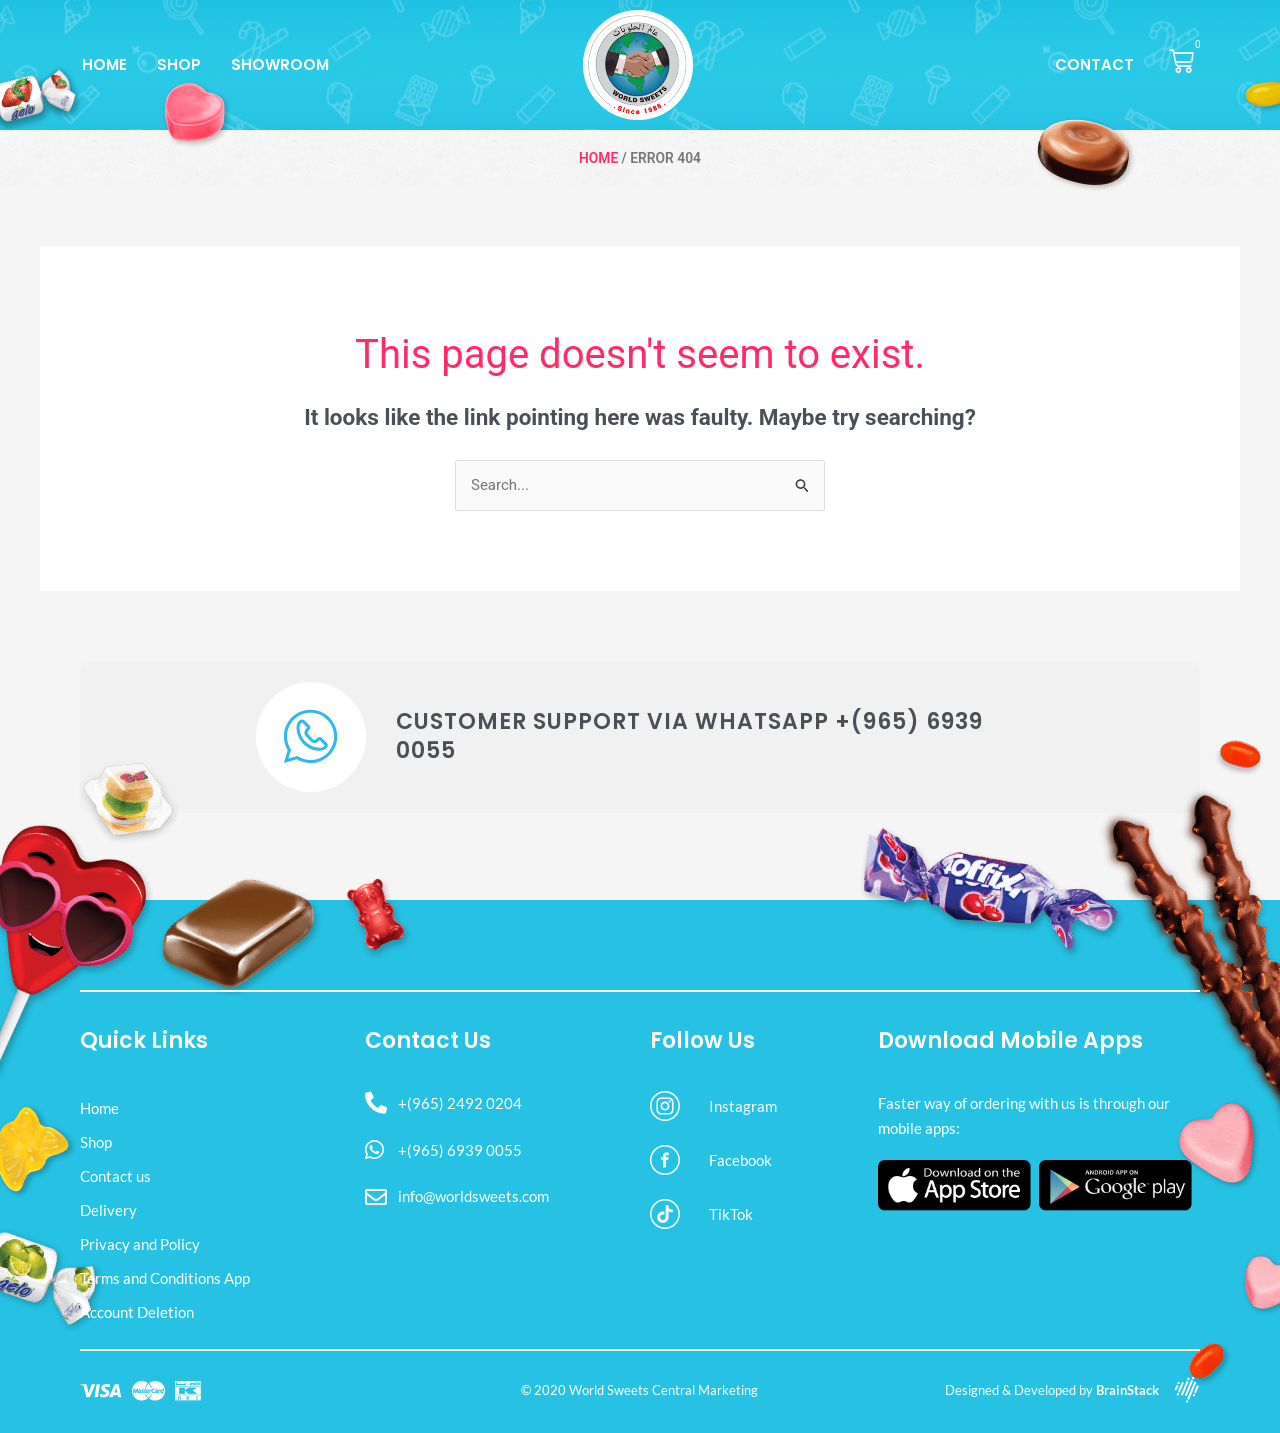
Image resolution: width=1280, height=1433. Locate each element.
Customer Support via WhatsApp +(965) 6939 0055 (689, 736)
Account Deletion (137, 1312)
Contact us (115, 1176)
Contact (1094, 64)
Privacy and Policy (140, 1244)
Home (104, 64)
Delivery (108, 1210)
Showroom (280, 64)
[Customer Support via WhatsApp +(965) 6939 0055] (311, 737)
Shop (179, 64)
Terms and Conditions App (165, 1278)
